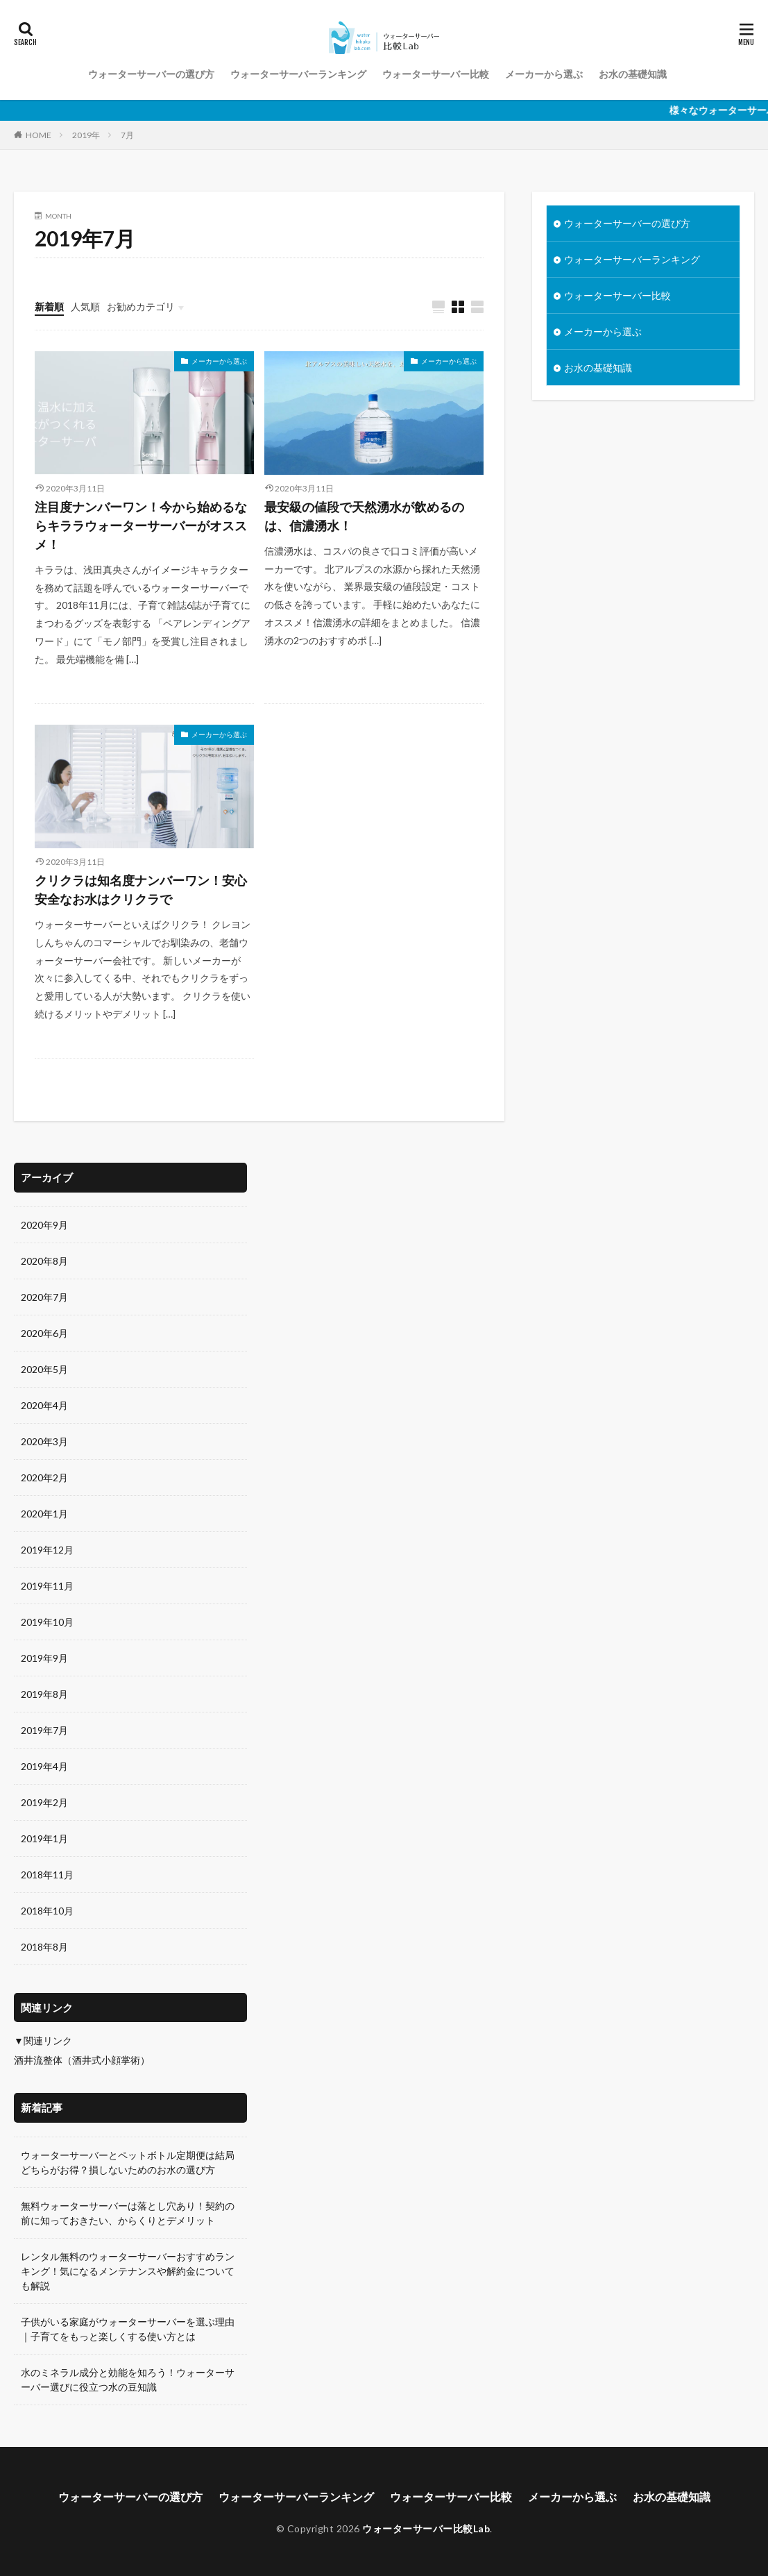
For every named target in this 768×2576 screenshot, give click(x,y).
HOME (38, 135)
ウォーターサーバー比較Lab (426, 2528)
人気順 (85, 306)
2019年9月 (44, 1658)
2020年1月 (44, 1513)
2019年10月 (47, 1622)
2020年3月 (44, 1441)
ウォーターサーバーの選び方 (151, 74)
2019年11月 (47, 1586)
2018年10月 (47, 1911)
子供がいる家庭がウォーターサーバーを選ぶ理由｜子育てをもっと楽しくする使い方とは (127, 2329)
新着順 (49, 306)
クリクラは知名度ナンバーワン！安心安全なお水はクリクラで (141, 890)
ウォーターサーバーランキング (298, 74)
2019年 (86, 135)
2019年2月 (44, 1802)
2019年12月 (47, 1550)
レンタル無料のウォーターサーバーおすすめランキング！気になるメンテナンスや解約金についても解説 (127, 2270)
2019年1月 (44, 1838)
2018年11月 (47, 1874)
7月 (127, 135)
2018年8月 (44, 1947)
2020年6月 (44, 1333)
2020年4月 (44, 1405)
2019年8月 (44, 1694)
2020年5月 (44, 1369)
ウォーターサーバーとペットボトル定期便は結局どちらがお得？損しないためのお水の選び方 (127, 2162)
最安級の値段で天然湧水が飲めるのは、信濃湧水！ (364, 516)
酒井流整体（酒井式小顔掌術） (82, 2060)
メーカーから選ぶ (544, 74)
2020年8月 (44, 1261)
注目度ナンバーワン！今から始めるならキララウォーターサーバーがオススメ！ (141, 525)
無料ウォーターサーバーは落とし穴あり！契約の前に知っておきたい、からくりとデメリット (127, 2213)
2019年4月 (44, 1766)
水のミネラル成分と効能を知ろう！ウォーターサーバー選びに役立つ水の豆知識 (127, 2379)
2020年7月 (44, 1297)
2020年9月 (44, 1225)
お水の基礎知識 (633, 74)
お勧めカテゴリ (141, 306)
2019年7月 (44, 1730)
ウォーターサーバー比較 (435, 74)
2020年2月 (44, 1477)
